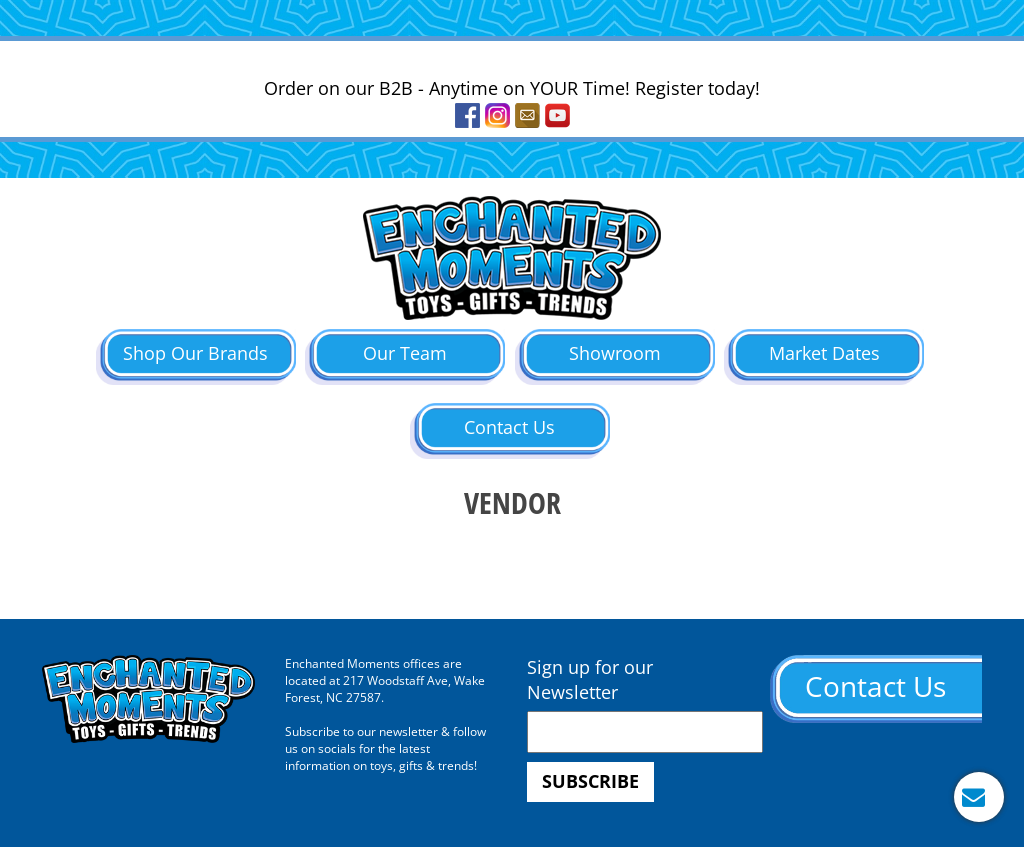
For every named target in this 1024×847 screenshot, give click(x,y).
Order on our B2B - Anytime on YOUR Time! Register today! (512, 88)
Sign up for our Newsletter (590, 680)
